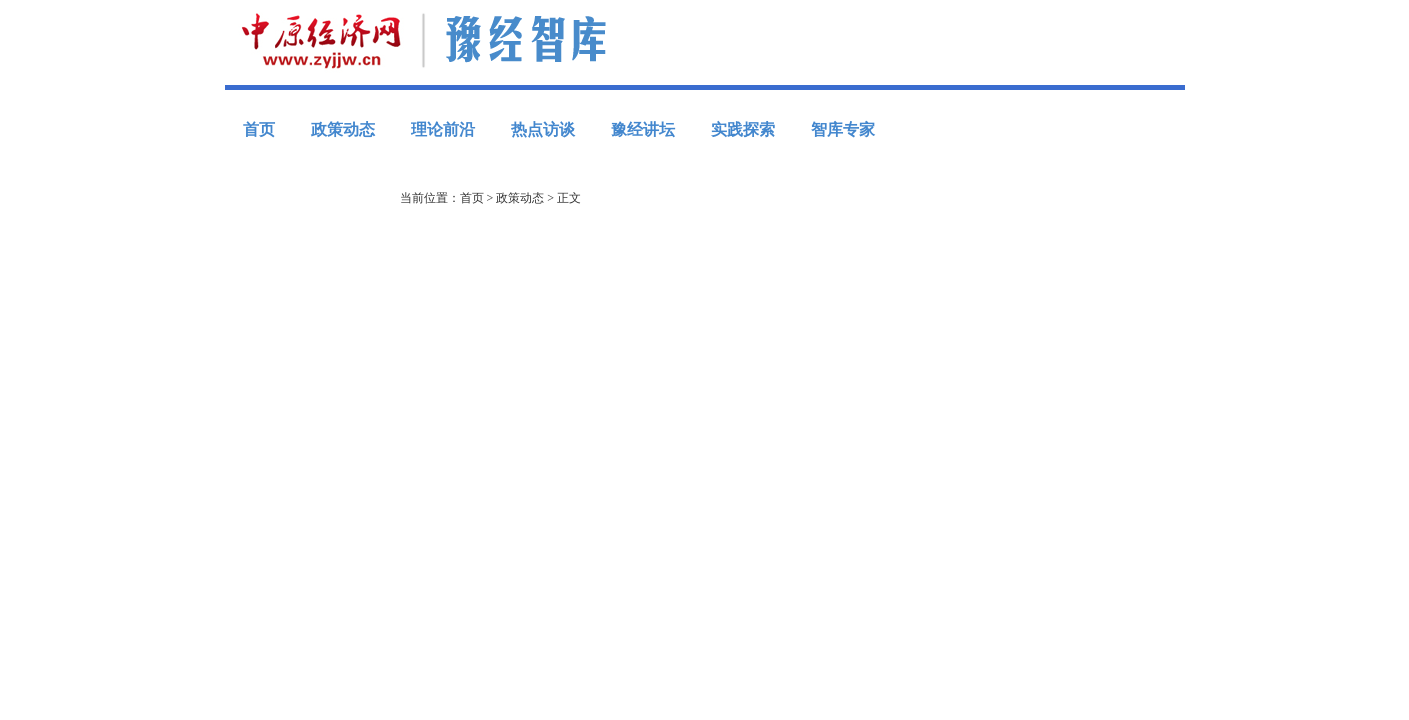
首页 (259, 129)
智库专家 (843, 129)
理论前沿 (443, 129)
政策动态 (343, 129)
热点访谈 (543, 129)
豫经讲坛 (643, 129)
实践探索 (743, 129)
